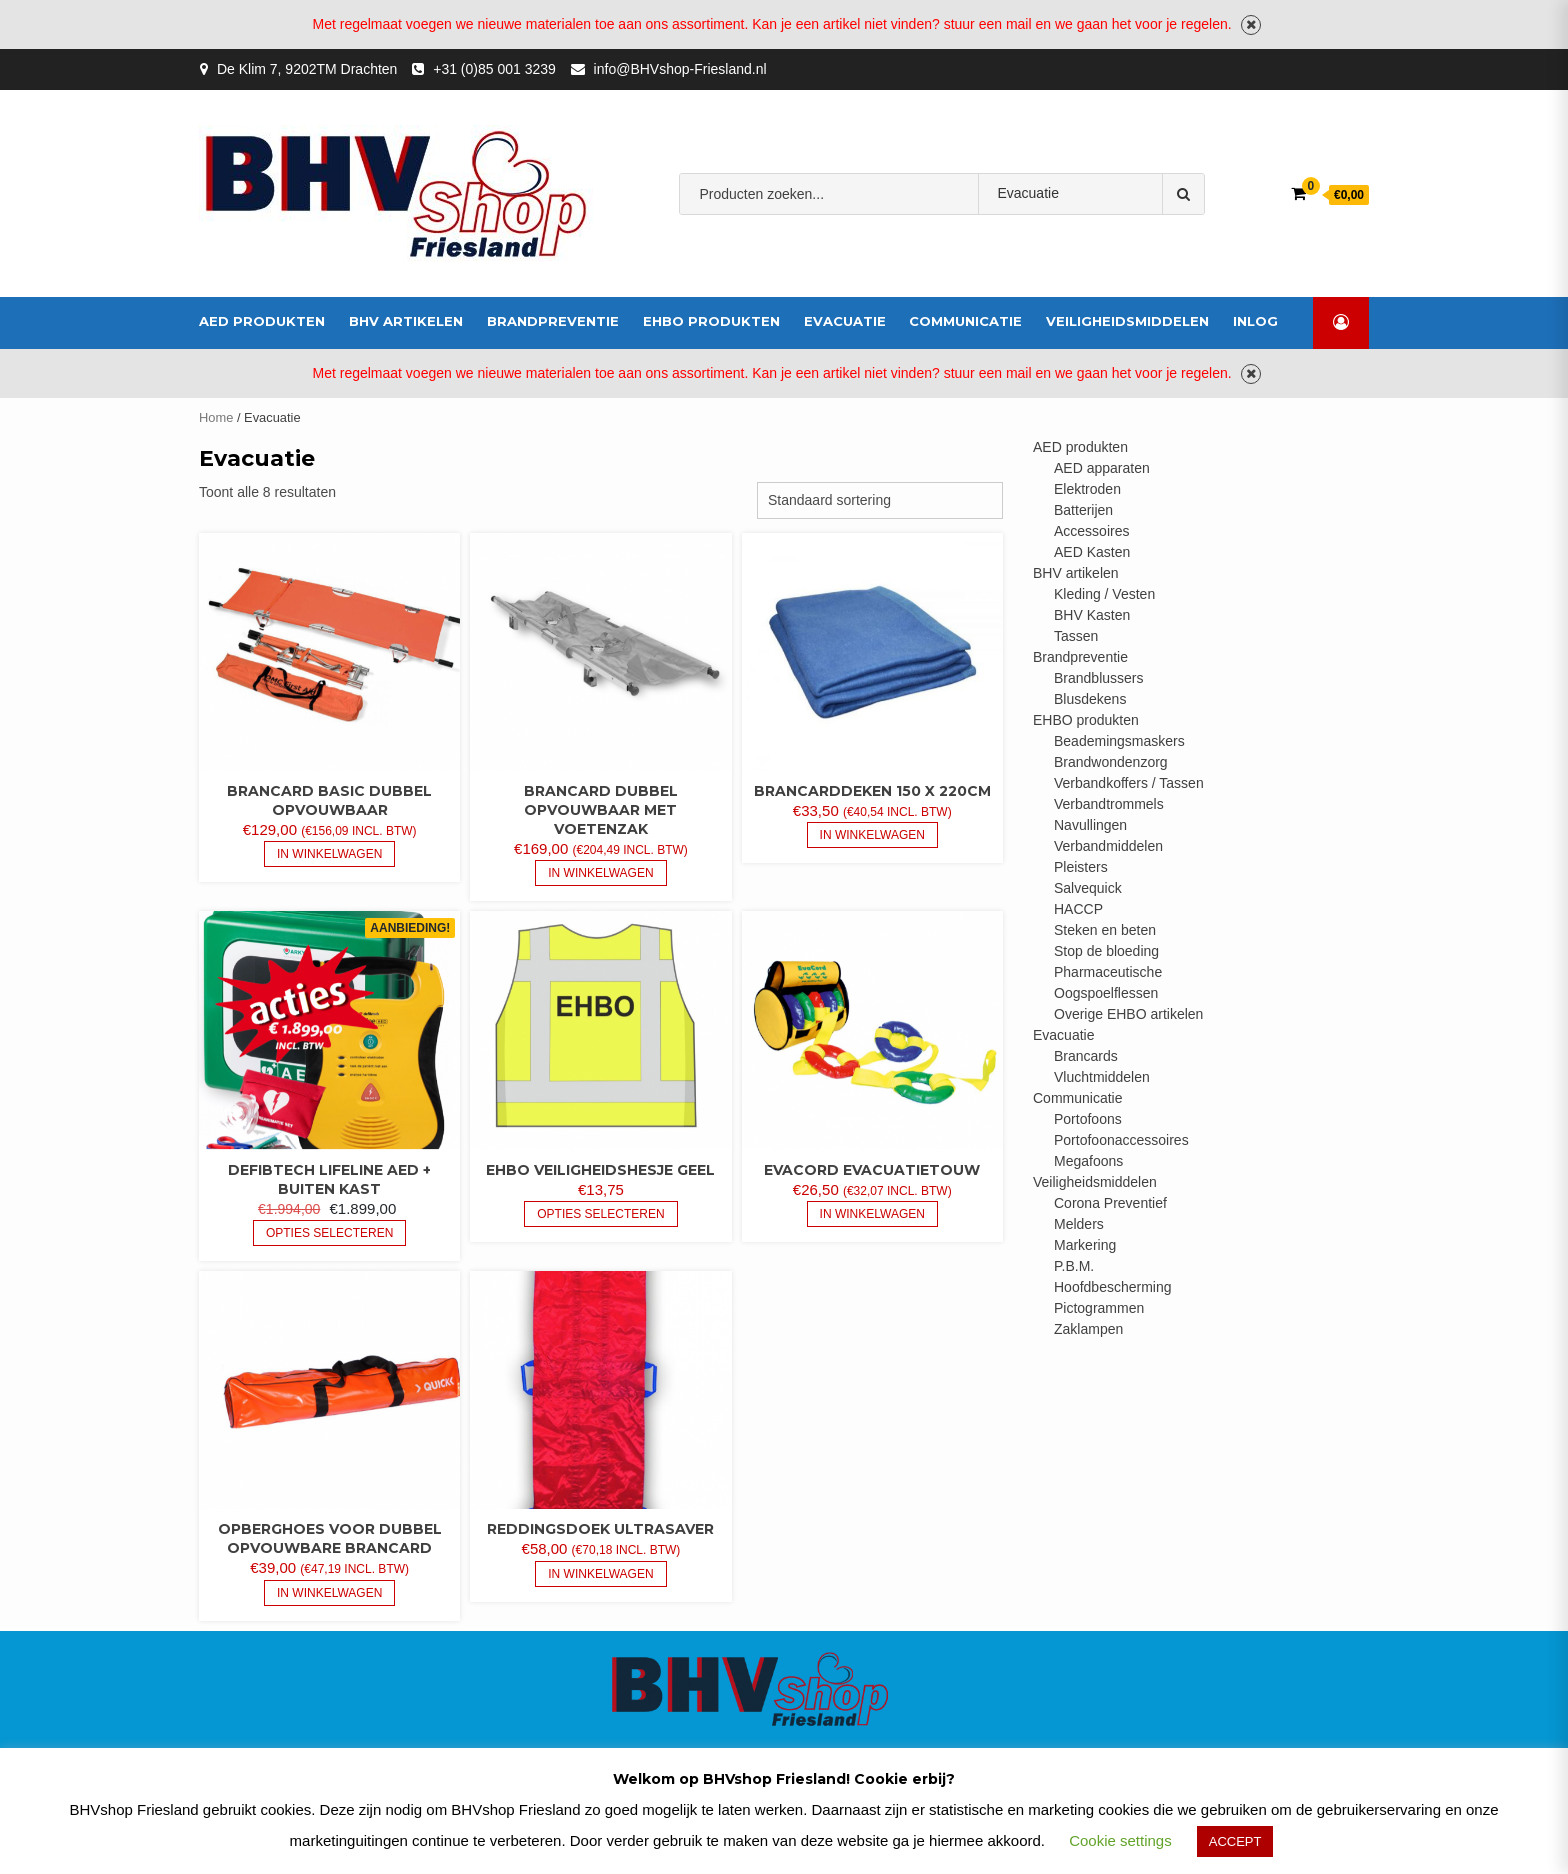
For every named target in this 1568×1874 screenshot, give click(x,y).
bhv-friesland (740, 256)
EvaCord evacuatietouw (872, 1170)
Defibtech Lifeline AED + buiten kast (329, 1179)
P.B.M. (1074, 1266)
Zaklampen (1088, 1329)
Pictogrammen (1099, 1308)
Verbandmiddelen (902, 256)
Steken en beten (1105, 930)
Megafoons (1088, 1161)
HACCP (1078, 909)
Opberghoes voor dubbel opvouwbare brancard (330, 1538)
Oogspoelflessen (1106, 993)
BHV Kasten (1092, 615)
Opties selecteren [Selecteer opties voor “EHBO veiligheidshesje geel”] (600, 1214)
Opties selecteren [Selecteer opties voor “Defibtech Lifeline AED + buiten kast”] (329, 1233)
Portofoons (1088, 1119)
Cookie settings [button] (1120, 1840)
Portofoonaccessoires (1121, 1140)
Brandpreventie (553, 321)
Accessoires (1091, 531)
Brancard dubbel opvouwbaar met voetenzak (601, 810)
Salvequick (1088, 888)
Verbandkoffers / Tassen (1129, 783)
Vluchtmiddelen (1102, 1077)
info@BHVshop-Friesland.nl (680, 69)
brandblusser (1019, 256)
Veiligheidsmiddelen (1127, 321)
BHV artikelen (406, 321)
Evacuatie (845, 321)
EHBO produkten (711, 321)
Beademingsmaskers (1119, 741)
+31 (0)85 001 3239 (494, 69)
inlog (1255, 321)
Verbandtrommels (1109, 804)
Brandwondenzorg (1111, 762)
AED (814, 256)
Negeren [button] (1251, 25)
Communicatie (965, 321)
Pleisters (1081, 867)
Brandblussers (1099, 678)
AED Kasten (1092, 552)
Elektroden (1087, 489)
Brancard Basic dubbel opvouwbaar (329, 800)
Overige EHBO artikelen (1128, 1014)
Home (216, 417)
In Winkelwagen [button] (329, 854)
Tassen (1076, 636)
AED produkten (262, 321)
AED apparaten (1102, 468)
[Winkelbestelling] (880, 500)
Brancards (1086, 1056)
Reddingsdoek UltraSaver (600, 1529)
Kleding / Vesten (1104, 594)
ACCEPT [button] (1235, 1841)
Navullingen (1090, 825)
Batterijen (1083, 510)
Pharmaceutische (1108, 972)
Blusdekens (1090, 699)
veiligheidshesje (1133, 256)
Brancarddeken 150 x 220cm (872, 791)
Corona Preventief (1110, 1203)
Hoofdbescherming (1113, 1287)
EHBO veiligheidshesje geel (600, 1170)
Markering (1085, 1245)
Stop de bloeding (1106, 951)
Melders (1079, 1224)
